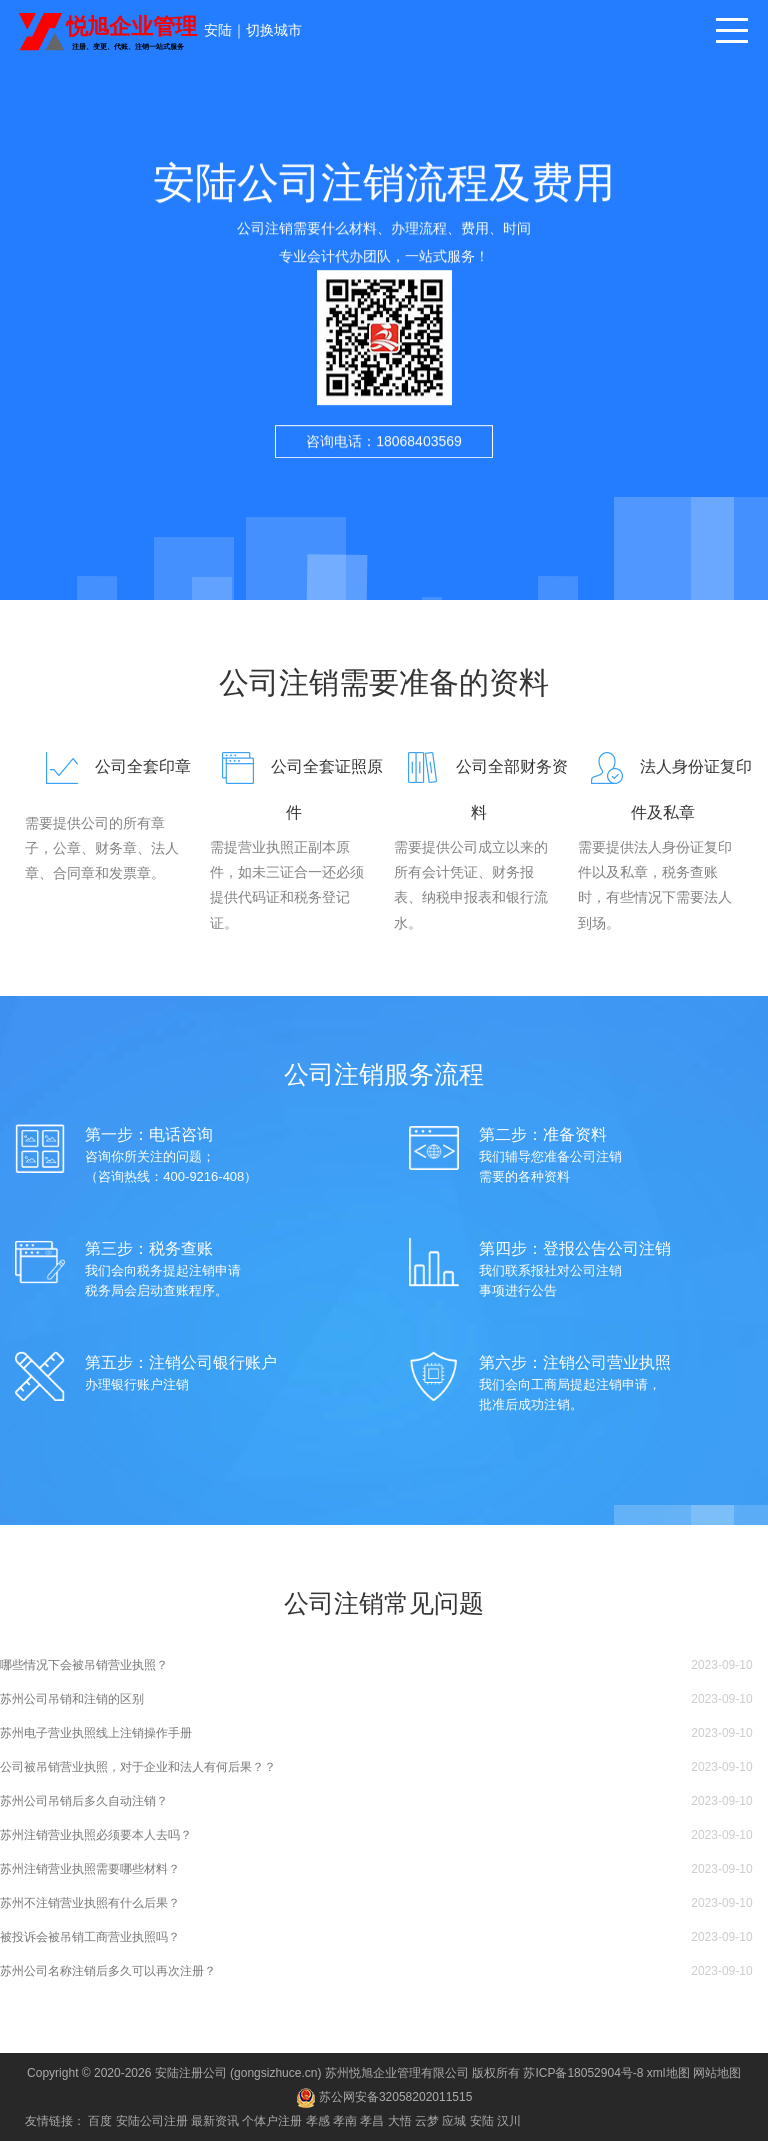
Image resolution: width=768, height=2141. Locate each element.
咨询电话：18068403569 (384, 456)
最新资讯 (215, 2121)
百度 (100, 2121)
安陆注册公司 (191, 2073)
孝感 (318, 2121)
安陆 (218, 30)
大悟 (400, 2121)
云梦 (427, 2121)
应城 (454, 2121)
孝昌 (372, 2121)
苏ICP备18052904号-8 (583, 2073)
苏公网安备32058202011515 (384, 2097)
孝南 (345, 2121)
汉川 (509, 2121)
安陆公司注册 (152, 2121)
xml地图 (668, 2073)
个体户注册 (272, 2121)
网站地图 (717, 2073)
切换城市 (274, 30)
